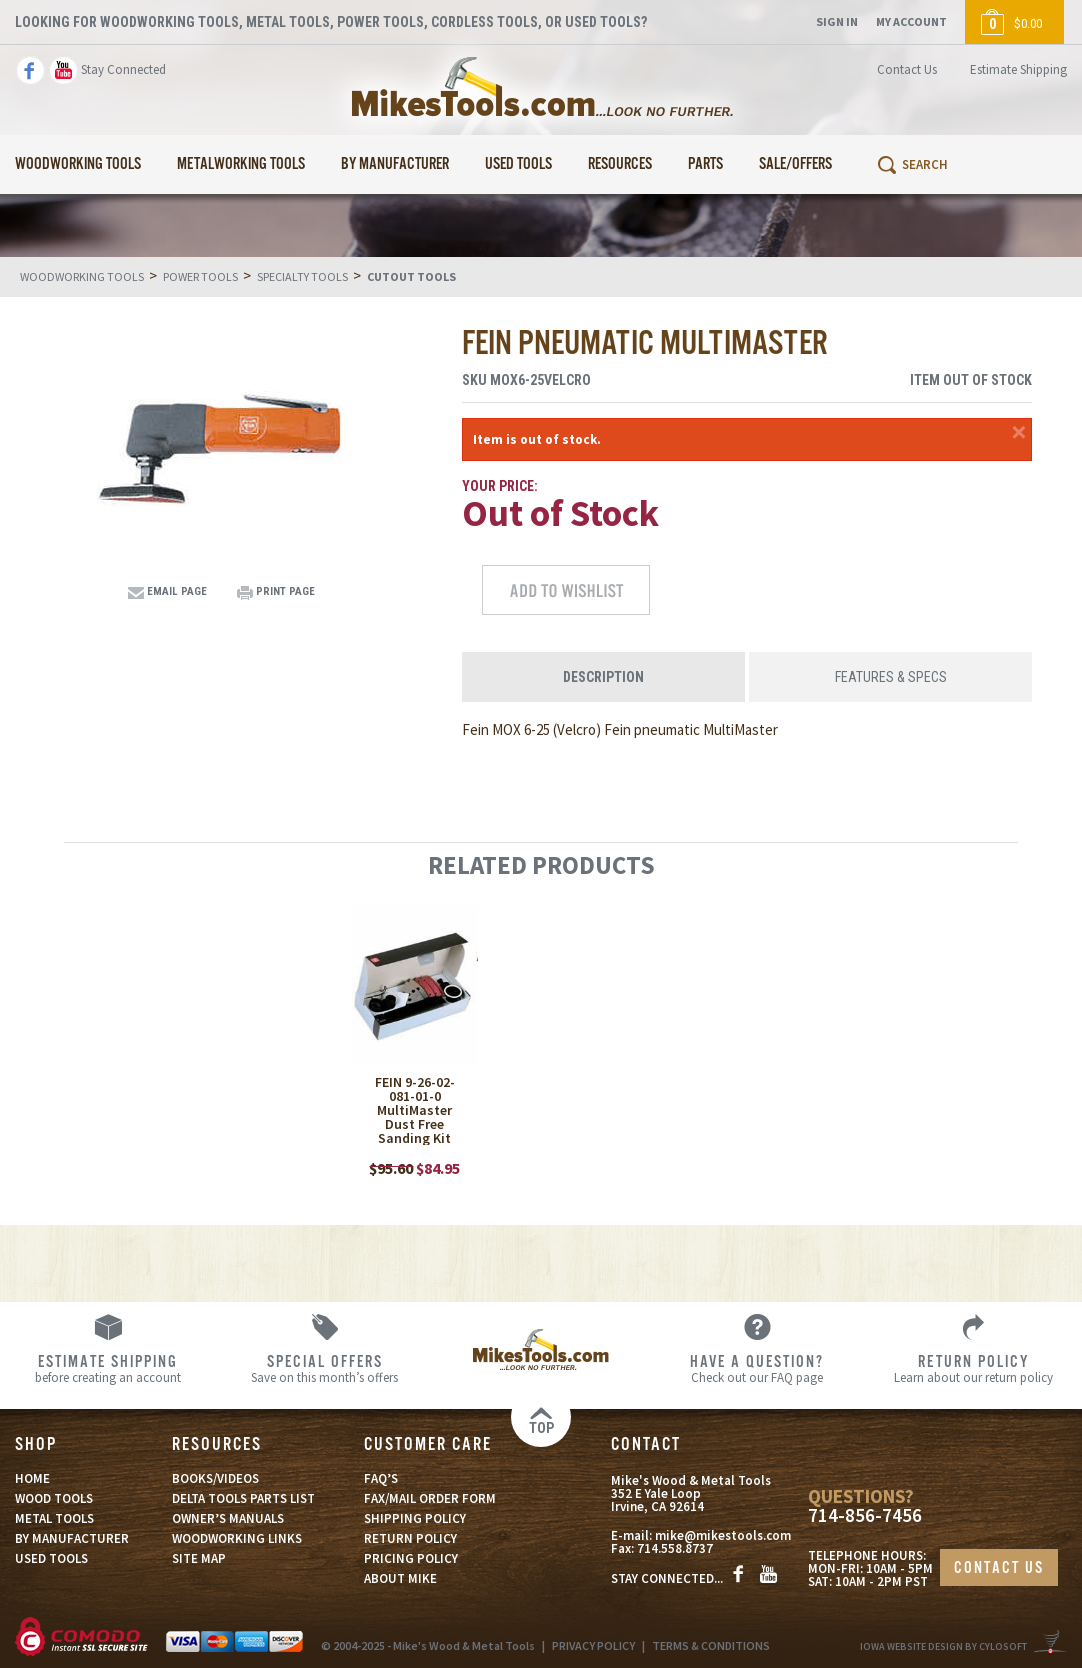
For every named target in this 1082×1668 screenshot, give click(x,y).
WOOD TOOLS (54, 1498)
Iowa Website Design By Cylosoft (943, 1646)
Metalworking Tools (241, 164)
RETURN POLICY (410, 1538)
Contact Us (907, 69)
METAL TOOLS (54, 1518)
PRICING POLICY (411, 1558)
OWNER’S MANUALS (228, 1518)
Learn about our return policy (974, 1368)
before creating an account (108, 1368)
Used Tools (518, 164)
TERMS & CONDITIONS (711, 1645)
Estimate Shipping (1018, 69)
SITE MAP (199, 1558)
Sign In (837, 21)
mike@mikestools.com (723, 1535)
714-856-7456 (865, 1515)
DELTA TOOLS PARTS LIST (243, 1498)
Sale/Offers (795, 164)
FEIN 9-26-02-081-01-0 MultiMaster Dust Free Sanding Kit (415, 1110)
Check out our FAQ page (757, 1368)
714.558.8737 (675, 1548)
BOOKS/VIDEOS (215, 1478)
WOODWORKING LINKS (237, 1538)
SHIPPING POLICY (415, 1518)
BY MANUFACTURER (72, 1538)
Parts (705, 164)
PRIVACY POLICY (593, 1645)
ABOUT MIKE (400, 1578)
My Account (911, 21)
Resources (620, 164)
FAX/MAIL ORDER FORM (430, 1498)
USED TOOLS (51, 1558)
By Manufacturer (395, 164)
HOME (32, 1478)
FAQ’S (381, 1478)
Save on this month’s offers (324, 1368)
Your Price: (500, 486)
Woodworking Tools (78, 164)
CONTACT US (999, 1568)
